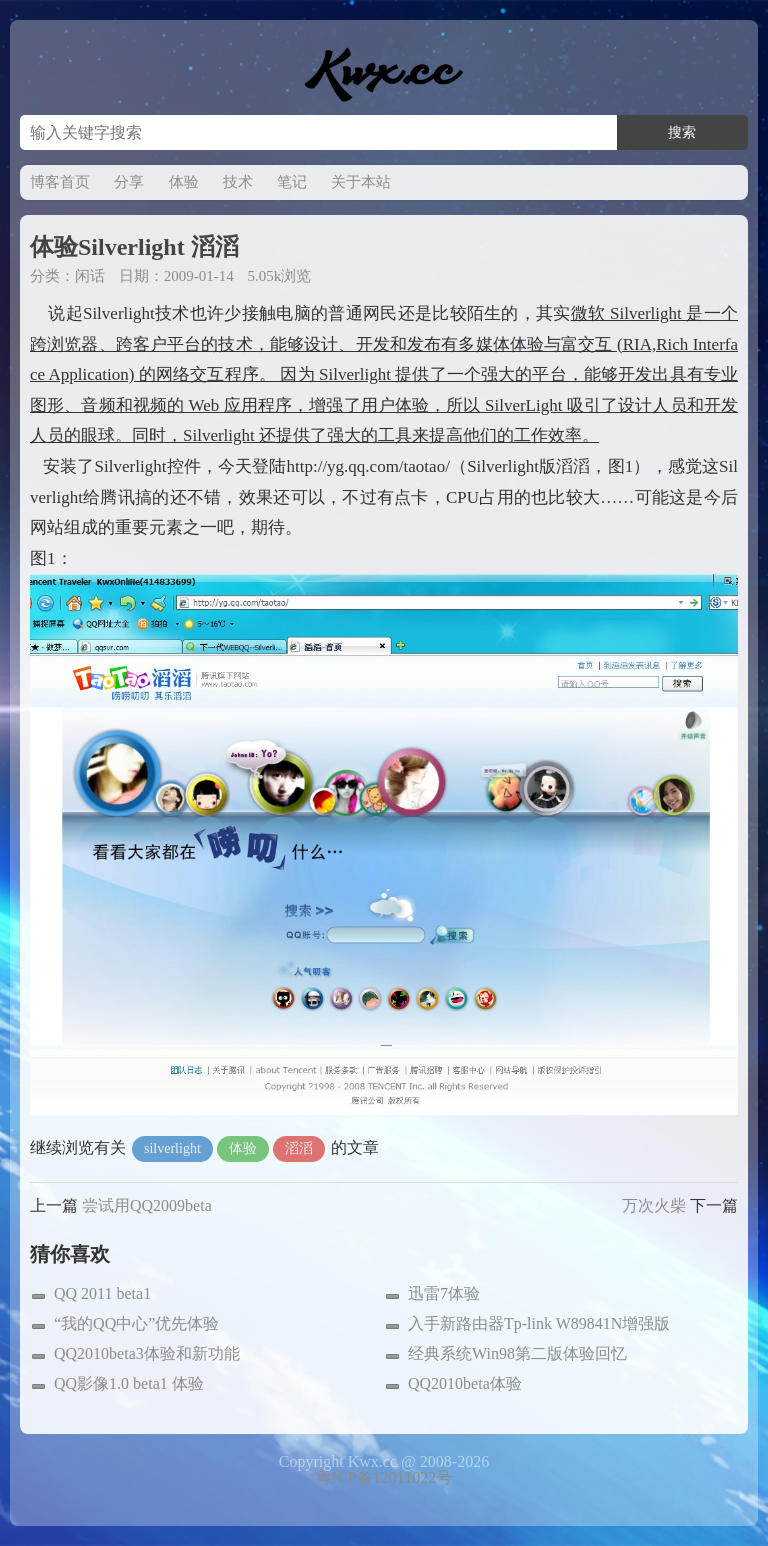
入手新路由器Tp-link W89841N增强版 (539, 1323)
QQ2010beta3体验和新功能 (147, 1353)
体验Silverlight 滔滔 (134, 247)
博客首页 (60, 182)
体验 (184, 182)
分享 (129, 182)
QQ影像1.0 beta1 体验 (129, 1383)
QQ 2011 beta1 (102, 1293)
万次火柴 (654, 1205)
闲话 (90, 276)
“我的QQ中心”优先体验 (136, 1323)
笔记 (292, 182)
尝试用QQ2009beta (147, 1205)
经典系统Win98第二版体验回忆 (517, 1353)
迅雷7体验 (444, 1293)
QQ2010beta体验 (465, 1383)
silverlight (172, 1148)
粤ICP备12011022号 (384, 1477)
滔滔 (299, 1148)
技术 (238, 182)
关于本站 (361, 182)
